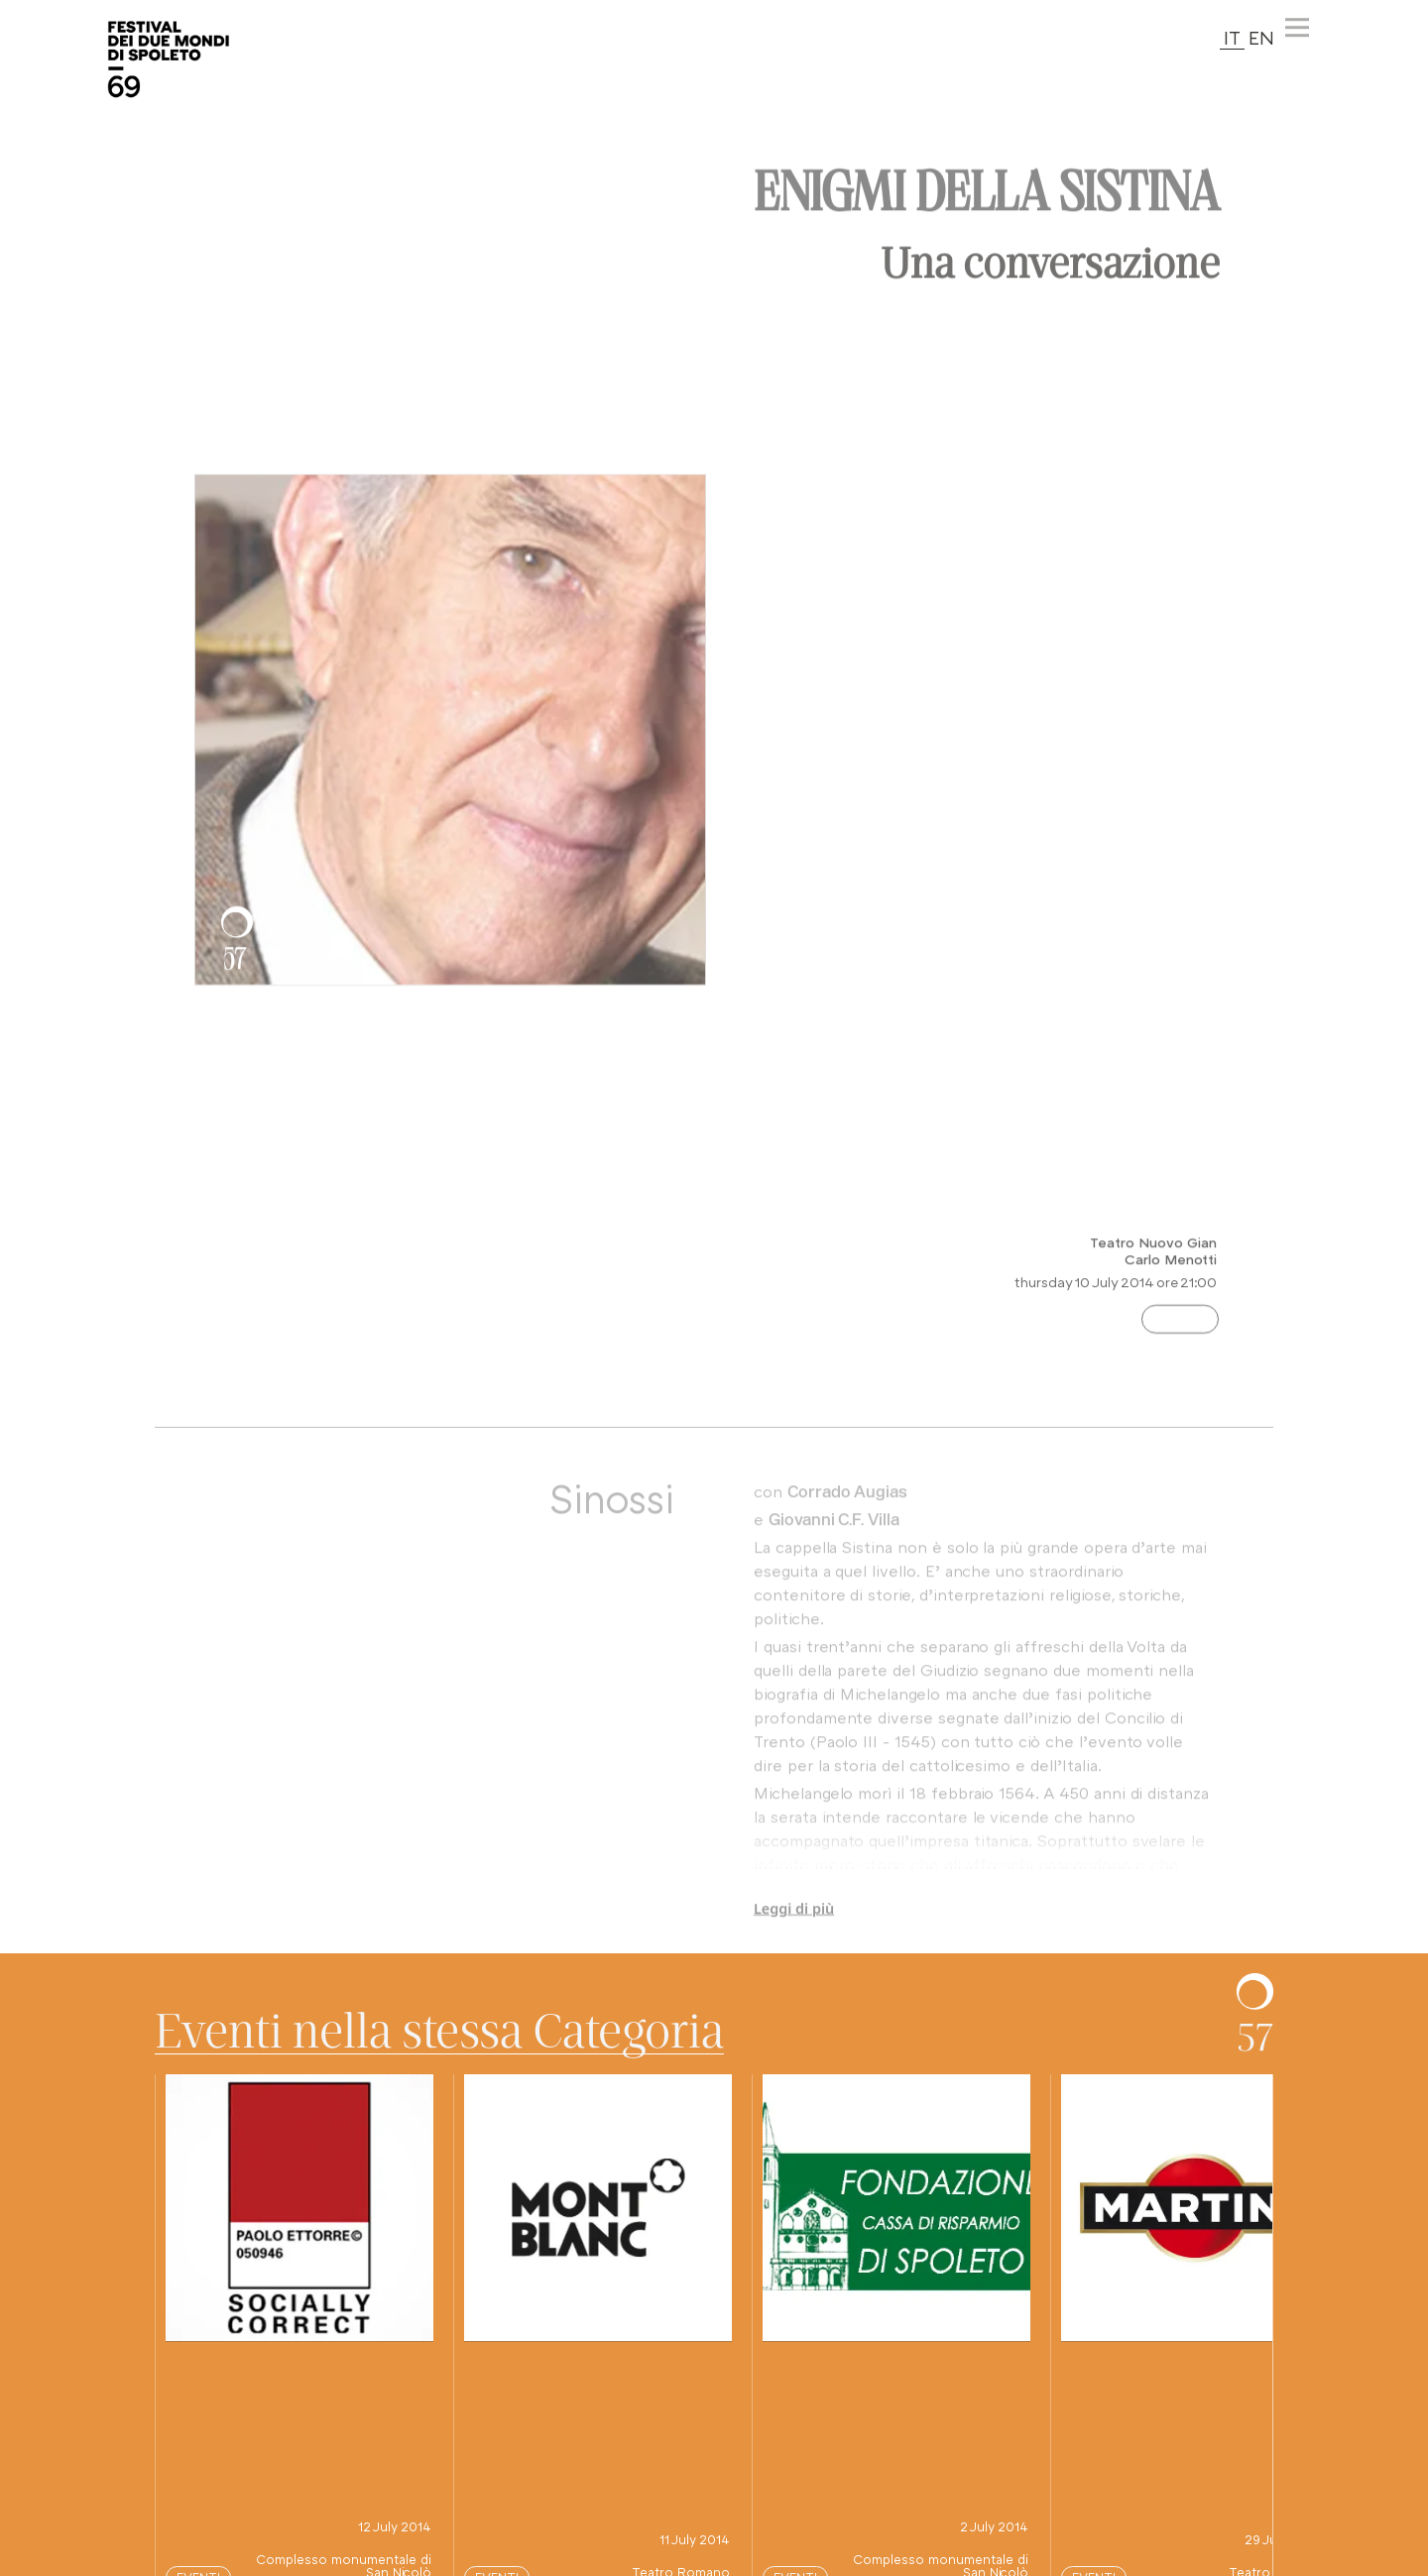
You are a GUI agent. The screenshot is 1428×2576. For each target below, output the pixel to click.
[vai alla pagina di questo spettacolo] (299, 2208)
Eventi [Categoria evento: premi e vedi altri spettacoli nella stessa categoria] (1180, 1331)
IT (1232, 37)
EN (1261, 37)
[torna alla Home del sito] (168, 59)
